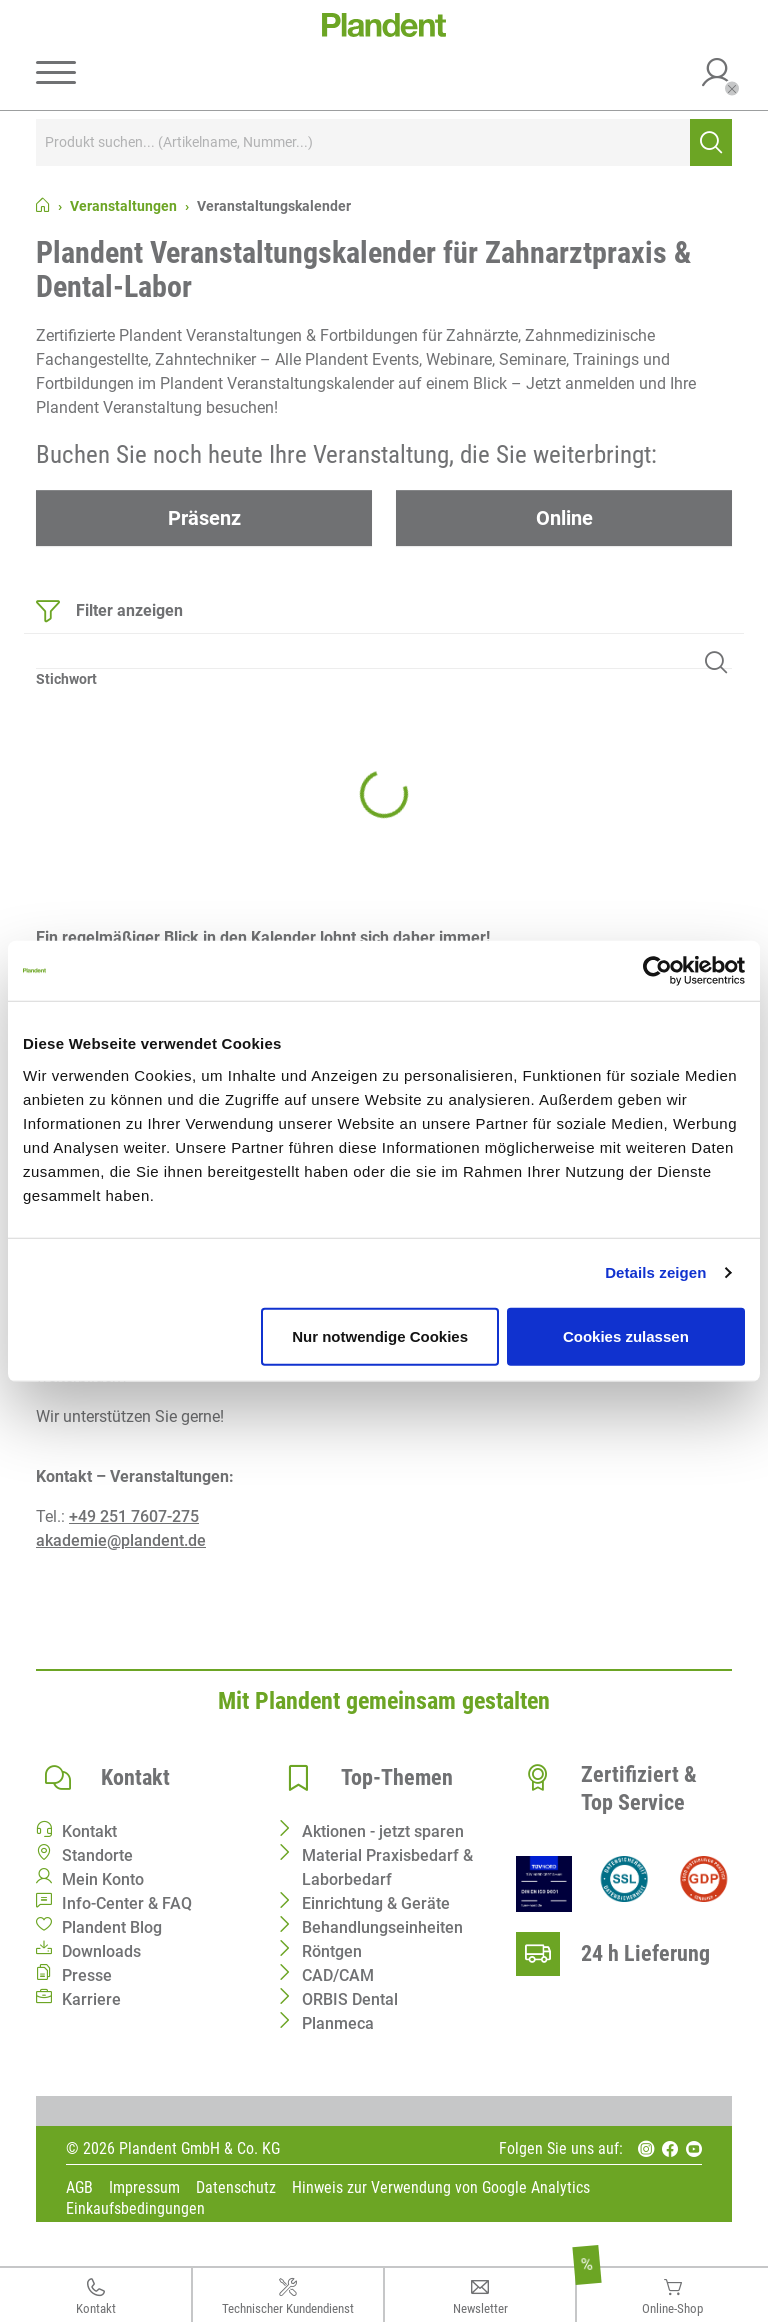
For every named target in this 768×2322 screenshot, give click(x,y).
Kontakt (89, 1831)
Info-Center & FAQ (127, 1903)
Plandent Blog (112, 1927)
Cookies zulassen (626, 1335)
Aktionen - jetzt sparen (383, 1831)
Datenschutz (236, 2188)
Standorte (97, 1855)
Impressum (144, 2188)
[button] (717, 75)
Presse (87, 1975)
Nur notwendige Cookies (380, 1335)
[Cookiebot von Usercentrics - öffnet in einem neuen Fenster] (657, 971)
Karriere (91, 1999)
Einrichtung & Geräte (376, 1903)
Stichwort (66, 679)
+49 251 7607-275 (134, 1516)
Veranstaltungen (123, 206)
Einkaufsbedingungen (135, 2209)
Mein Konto (103, 1879)
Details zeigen (655, 1272)
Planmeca (338, 2023)
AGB (79, 2188)
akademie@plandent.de (121, 1540)
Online (564, 518)
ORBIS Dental (350, 1999)
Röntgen (332, 1951)
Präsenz (204, 518)
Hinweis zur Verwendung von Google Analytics (441, 2188)
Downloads (101, 1951)
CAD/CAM (338, 1975)
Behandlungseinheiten (382, 1927)
